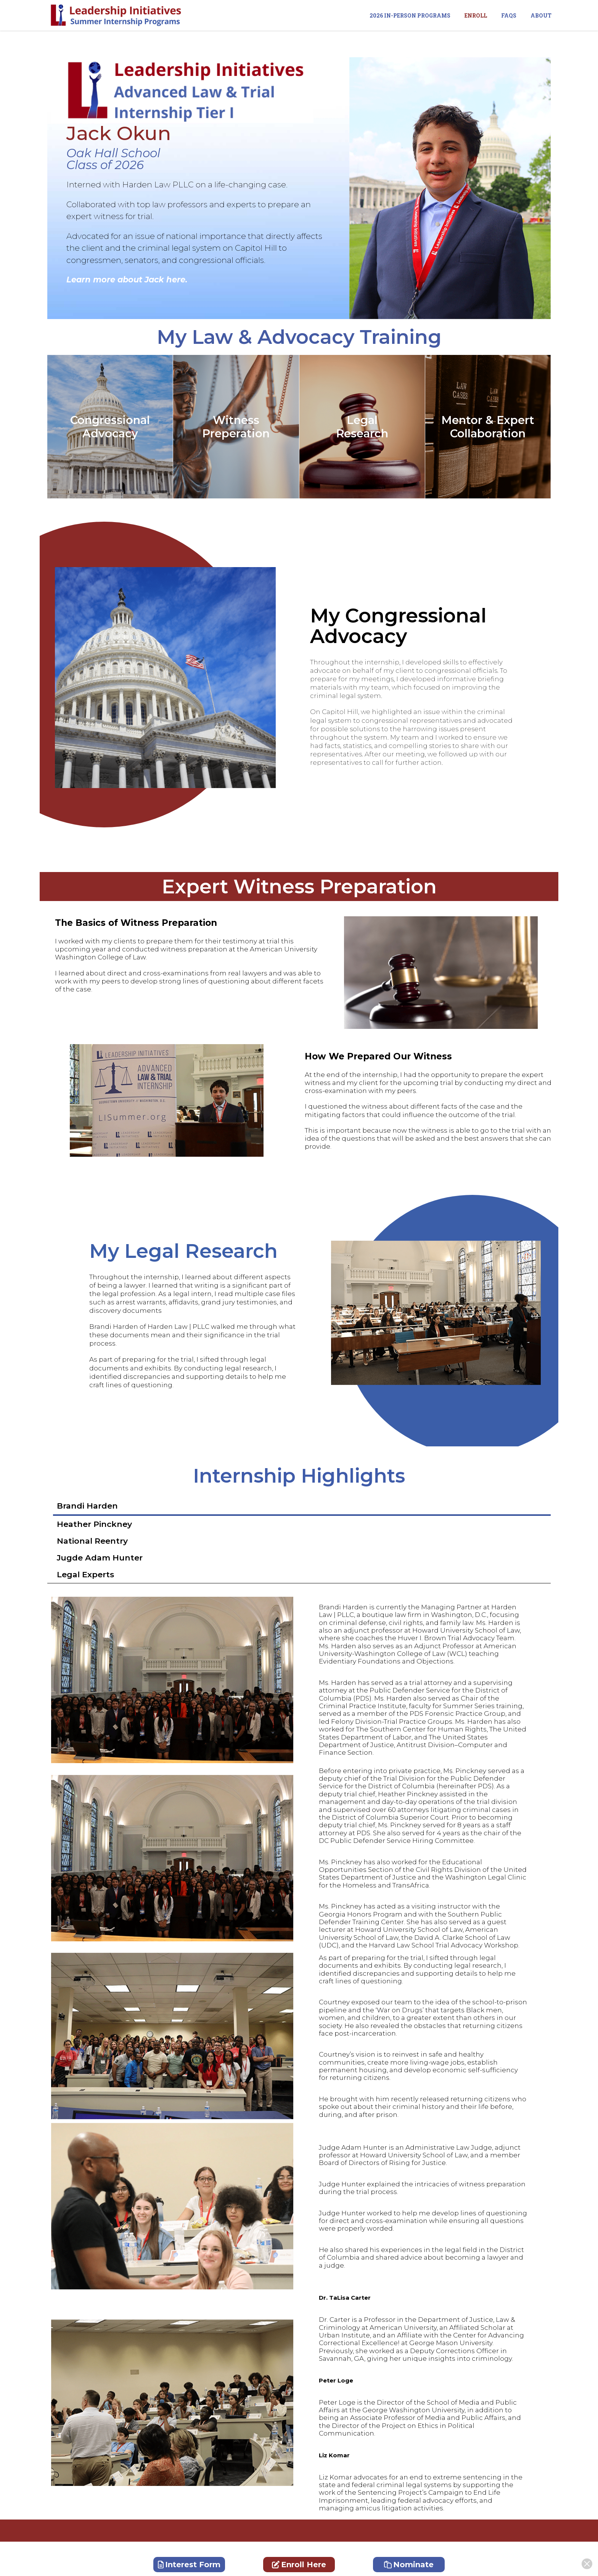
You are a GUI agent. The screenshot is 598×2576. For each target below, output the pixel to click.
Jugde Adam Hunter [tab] (100, 1557)
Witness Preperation (236, 426)
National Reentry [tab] (92, 1541)
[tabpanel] (299, 1680)
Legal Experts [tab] (85, 1574)
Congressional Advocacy (110, 426)
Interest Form (189, 2564)
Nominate (409, 2564)
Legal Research (362, 426)
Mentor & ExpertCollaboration (487, 426)
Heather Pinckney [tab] (94, 1524)
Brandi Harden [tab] (87, 1505)
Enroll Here (299, 2564)
